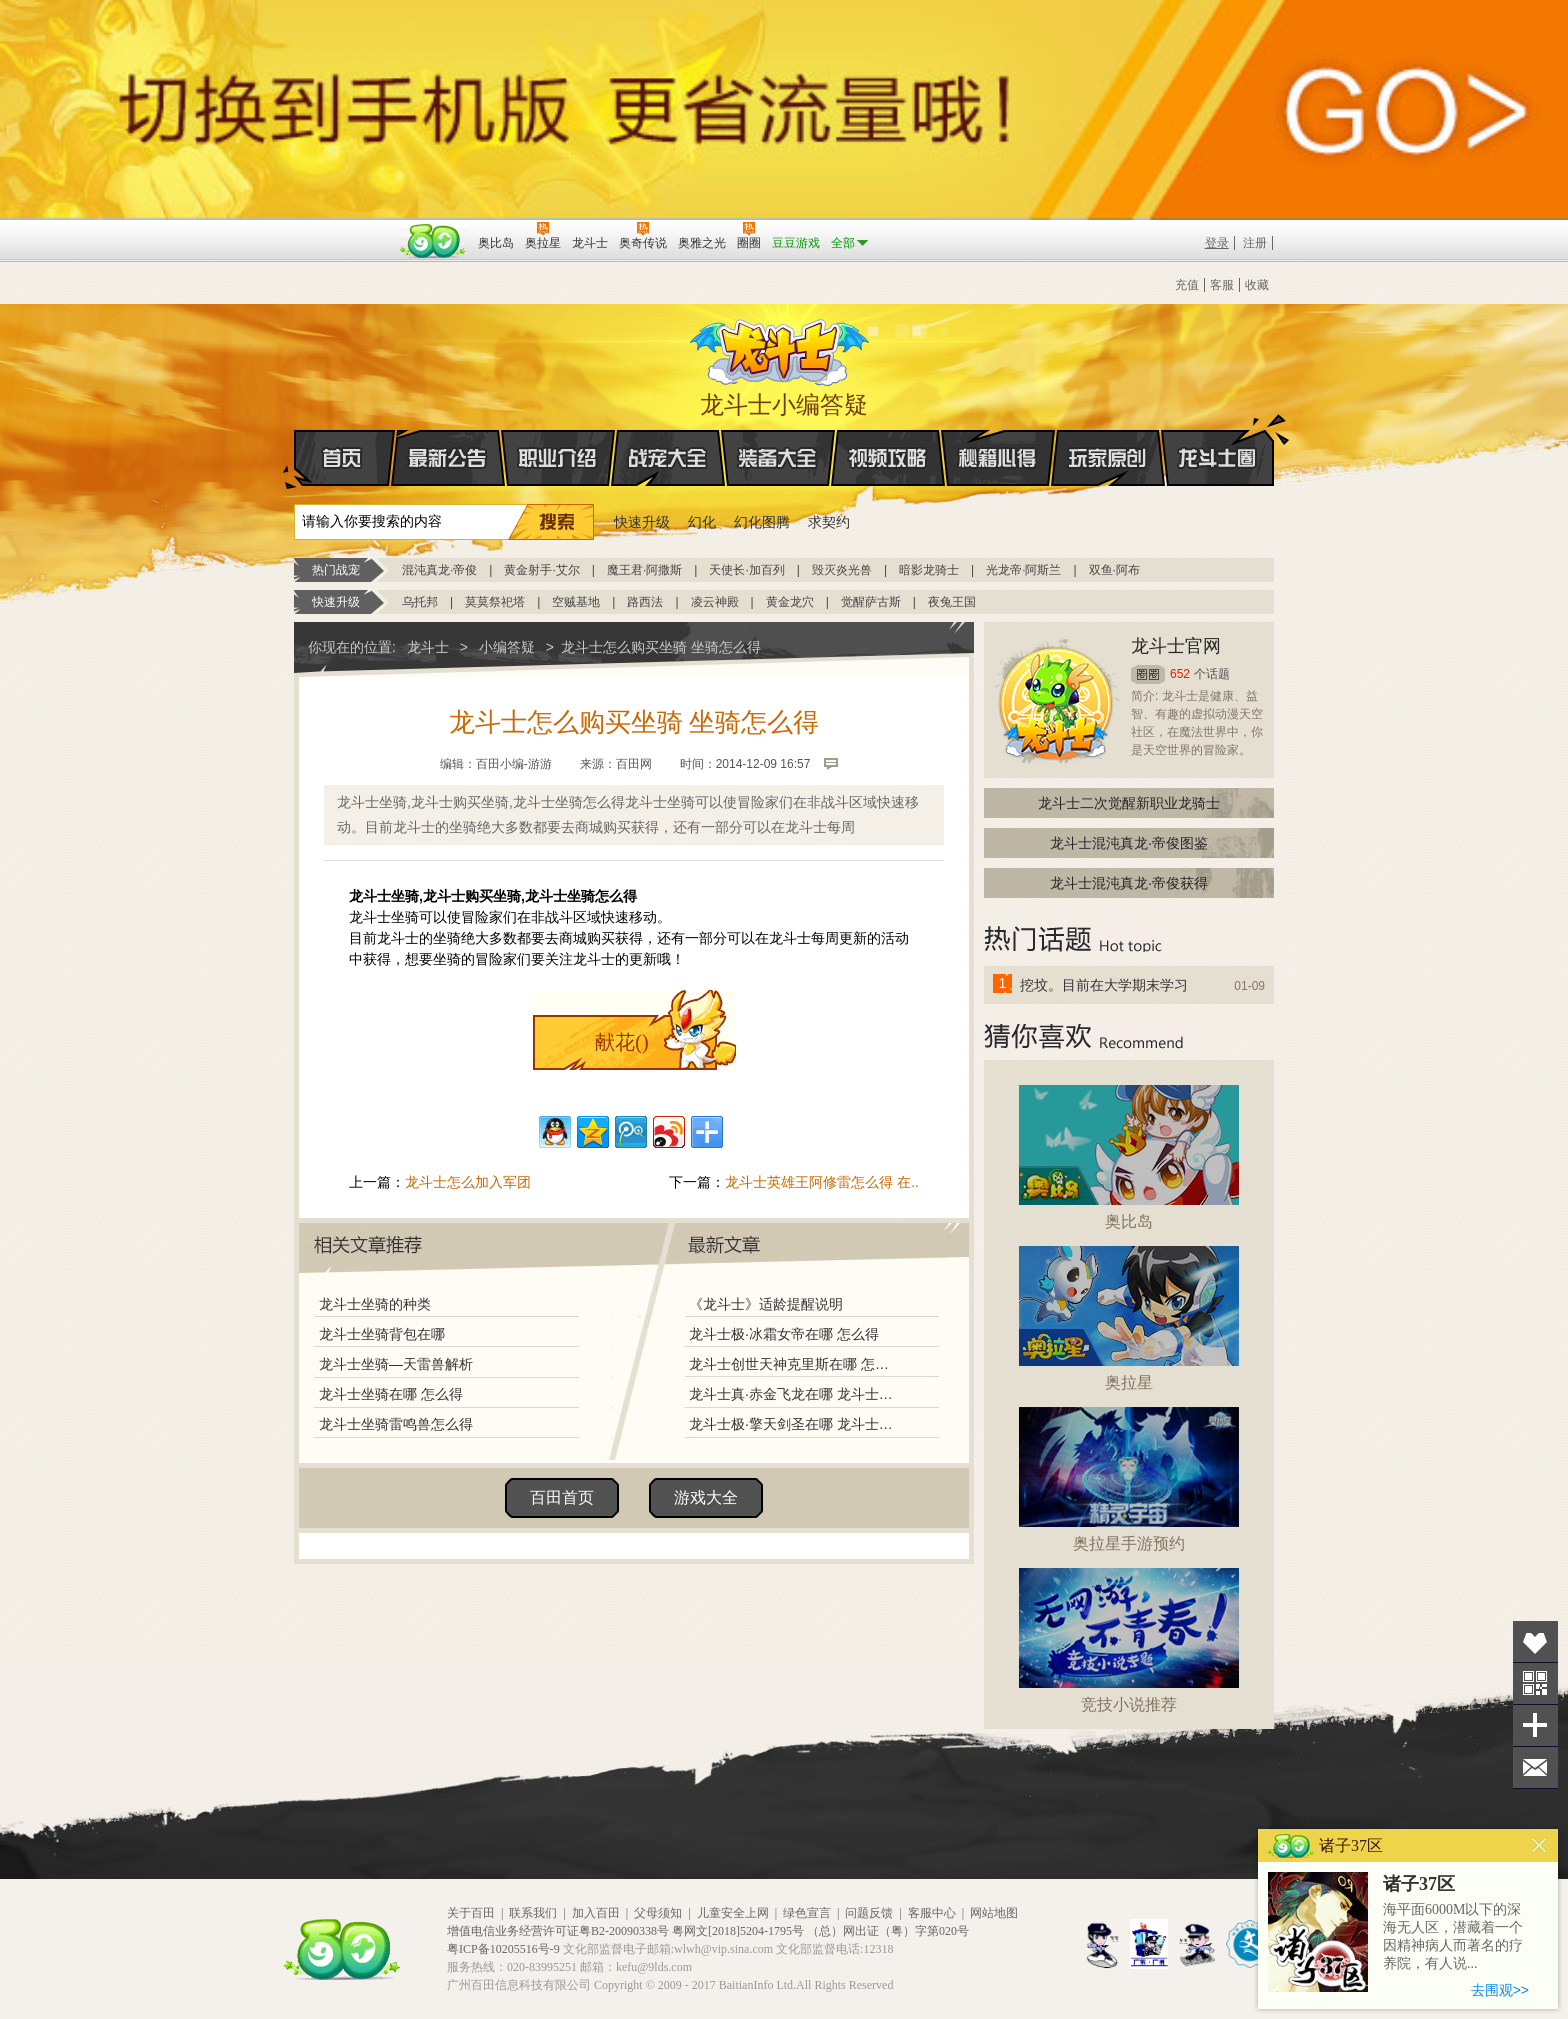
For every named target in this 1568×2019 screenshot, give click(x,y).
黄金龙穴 (790, 602)
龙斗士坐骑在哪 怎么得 (391, 1394)
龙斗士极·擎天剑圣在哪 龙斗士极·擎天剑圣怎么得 (793, 1424)
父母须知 (658, 1913)
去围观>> (1500, 1990)
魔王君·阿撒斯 (644, 570)
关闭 (1539, 1845)
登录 (1217, 243)
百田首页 (562, 1497)
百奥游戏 (344, 229)
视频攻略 (888, 458)
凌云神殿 (715, 602)
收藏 (1257, 285)
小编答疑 (507, 647)
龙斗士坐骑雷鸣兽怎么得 (396, 1424)
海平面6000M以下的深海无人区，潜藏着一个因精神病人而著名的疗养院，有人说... (1453, 1936)
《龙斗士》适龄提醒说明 (766, 1304)
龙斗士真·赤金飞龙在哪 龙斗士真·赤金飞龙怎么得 (793, 1394)
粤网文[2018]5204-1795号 (738, 1931)
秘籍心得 (998, 458)
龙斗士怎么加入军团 (468, 1182)
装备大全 (778, 458)
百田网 (433, 241)
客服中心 (932, 1913)
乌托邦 (420, 602)
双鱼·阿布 (1114, 570)
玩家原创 (1108, 458)
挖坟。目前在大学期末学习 (1104, 985)
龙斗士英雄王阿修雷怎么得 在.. (822, 1182)
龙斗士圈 (1217, 439)
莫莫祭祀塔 (495, 602)
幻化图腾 (762, 522)
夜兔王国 (952, 602)
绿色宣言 (807, 1913)
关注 (1535, 1683)
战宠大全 (668, 458)
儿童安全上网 (733, 1913)
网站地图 (994, 1913)
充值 (1187, 285)
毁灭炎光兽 (842, 570)
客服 (1222, 285)
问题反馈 (869, 1913)
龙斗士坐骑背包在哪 (382, 1334)
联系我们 (533, 1913)
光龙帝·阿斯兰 (1023, 570)
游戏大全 (706, 1497)
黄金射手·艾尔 (541, 570)
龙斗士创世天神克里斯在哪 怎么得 (793, 1364)
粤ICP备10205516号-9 (503, 1949)
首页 (295, 459)
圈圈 (1148, 674)
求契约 (829, 522)
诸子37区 (1419, 1884)
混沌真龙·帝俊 (439, 570)
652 (1180, 674)
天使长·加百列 (746, 570)
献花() (621, 1042)
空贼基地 (576, 602)
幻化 (702, 522)
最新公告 (448, 458)
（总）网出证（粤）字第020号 (888, 1931)
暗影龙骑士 (929, 570)
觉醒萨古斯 (871, 602)
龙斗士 (781, 348)
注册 (1255, 243)
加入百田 (596, 1913)
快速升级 (642, 522)
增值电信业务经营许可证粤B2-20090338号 (558, 1931)
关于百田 (471, 1913)
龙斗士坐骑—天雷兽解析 (396, 1364)
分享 (1535, 1725)
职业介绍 (558, 458)
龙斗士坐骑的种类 (375, 1304)
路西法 (645, 602)
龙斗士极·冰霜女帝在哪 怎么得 (784, 1334)
